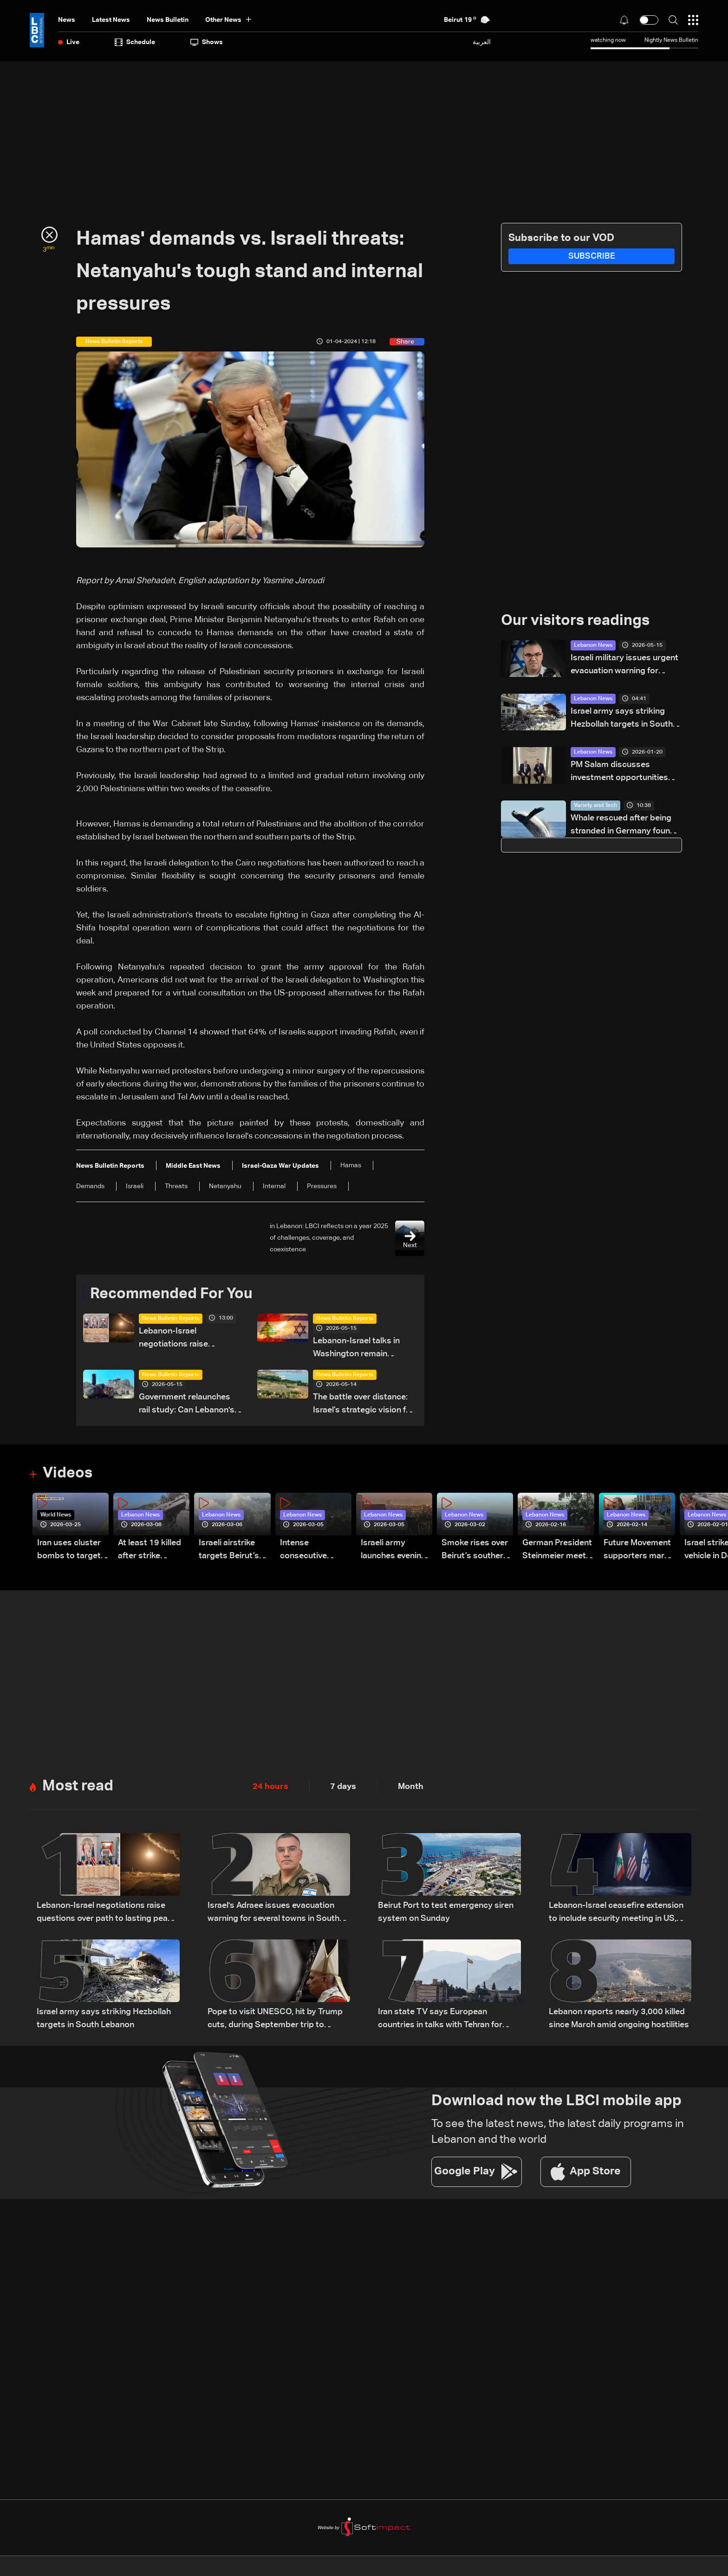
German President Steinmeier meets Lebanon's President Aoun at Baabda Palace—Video (557, 1550)
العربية (482, 42)
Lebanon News (593, 645)
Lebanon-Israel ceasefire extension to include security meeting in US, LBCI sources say (616, 1913)
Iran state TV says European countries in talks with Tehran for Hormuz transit (440, 2019)
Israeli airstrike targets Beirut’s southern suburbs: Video (234, 1550)
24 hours (270, 1786)
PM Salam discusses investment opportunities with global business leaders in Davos (625, 772)
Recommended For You (171, 1294)
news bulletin (167, 20)
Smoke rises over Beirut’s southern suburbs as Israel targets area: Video (475, 1550)
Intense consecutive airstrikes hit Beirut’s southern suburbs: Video (313, 1550)
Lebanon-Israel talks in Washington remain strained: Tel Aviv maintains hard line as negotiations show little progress (364, 1348)
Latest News (111, 20)
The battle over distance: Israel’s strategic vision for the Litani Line (363, 1405)
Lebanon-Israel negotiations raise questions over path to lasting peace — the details (191, 1339)
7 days (343, 1786)
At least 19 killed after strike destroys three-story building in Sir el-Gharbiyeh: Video (149, 1550)
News (66, 20)
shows (206, 42)
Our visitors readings (575, 620)
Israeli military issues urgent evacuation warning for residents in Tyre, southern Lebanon (624, 665)
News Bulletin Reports (170, 1318)
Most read (77, 1786)
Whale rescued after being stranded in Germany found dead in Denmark (623, 826)
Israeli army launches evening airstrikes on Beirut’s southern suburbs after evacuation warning (394, 1550)
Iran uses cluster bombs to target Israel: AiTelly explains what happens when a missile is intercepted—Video (69, 1550)
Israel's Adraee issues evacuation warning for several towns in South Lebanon (273, 1913)
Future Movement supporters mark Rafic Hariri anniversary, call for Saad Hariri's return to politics (637, 1550)
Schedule (135, 42)
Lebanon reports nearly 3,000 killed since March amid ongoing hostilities (619, 2018)
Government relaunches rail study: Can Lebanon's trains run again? (186, 1405)
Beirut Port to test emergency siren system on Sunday (446, 1912)
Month (410, 1786)
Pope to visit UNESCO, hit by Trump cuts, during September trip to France (275, 2019)
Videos (67, 1473)
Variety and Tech (595, 805)
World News (55, 1515)
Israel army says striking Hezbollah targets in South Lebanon (622, 719)
